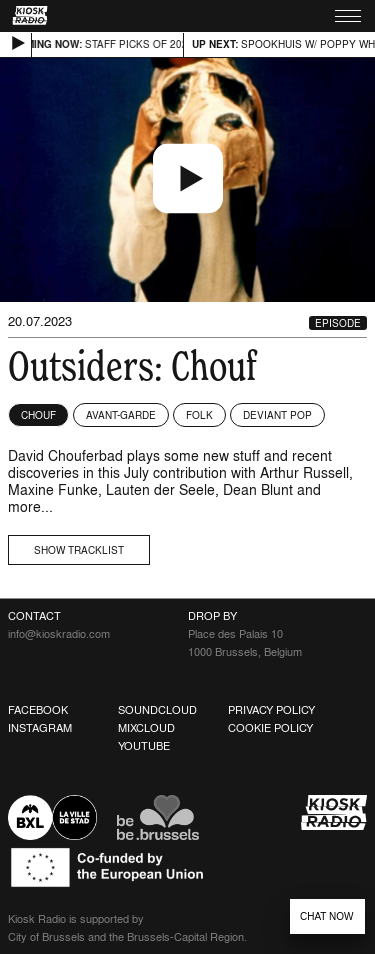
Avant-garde (121, 415)
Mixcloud (146, 728)
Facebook (38, 710)
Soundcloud (157, 710)
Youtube (144, 746)
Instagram (40, 728)
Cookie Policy (270, 728)
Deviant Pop (277, 415)
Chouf (38, 415)
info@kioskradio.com (59, 634)
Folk (199, 415)
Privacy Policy (271, 710)
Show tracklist (79, 550)
